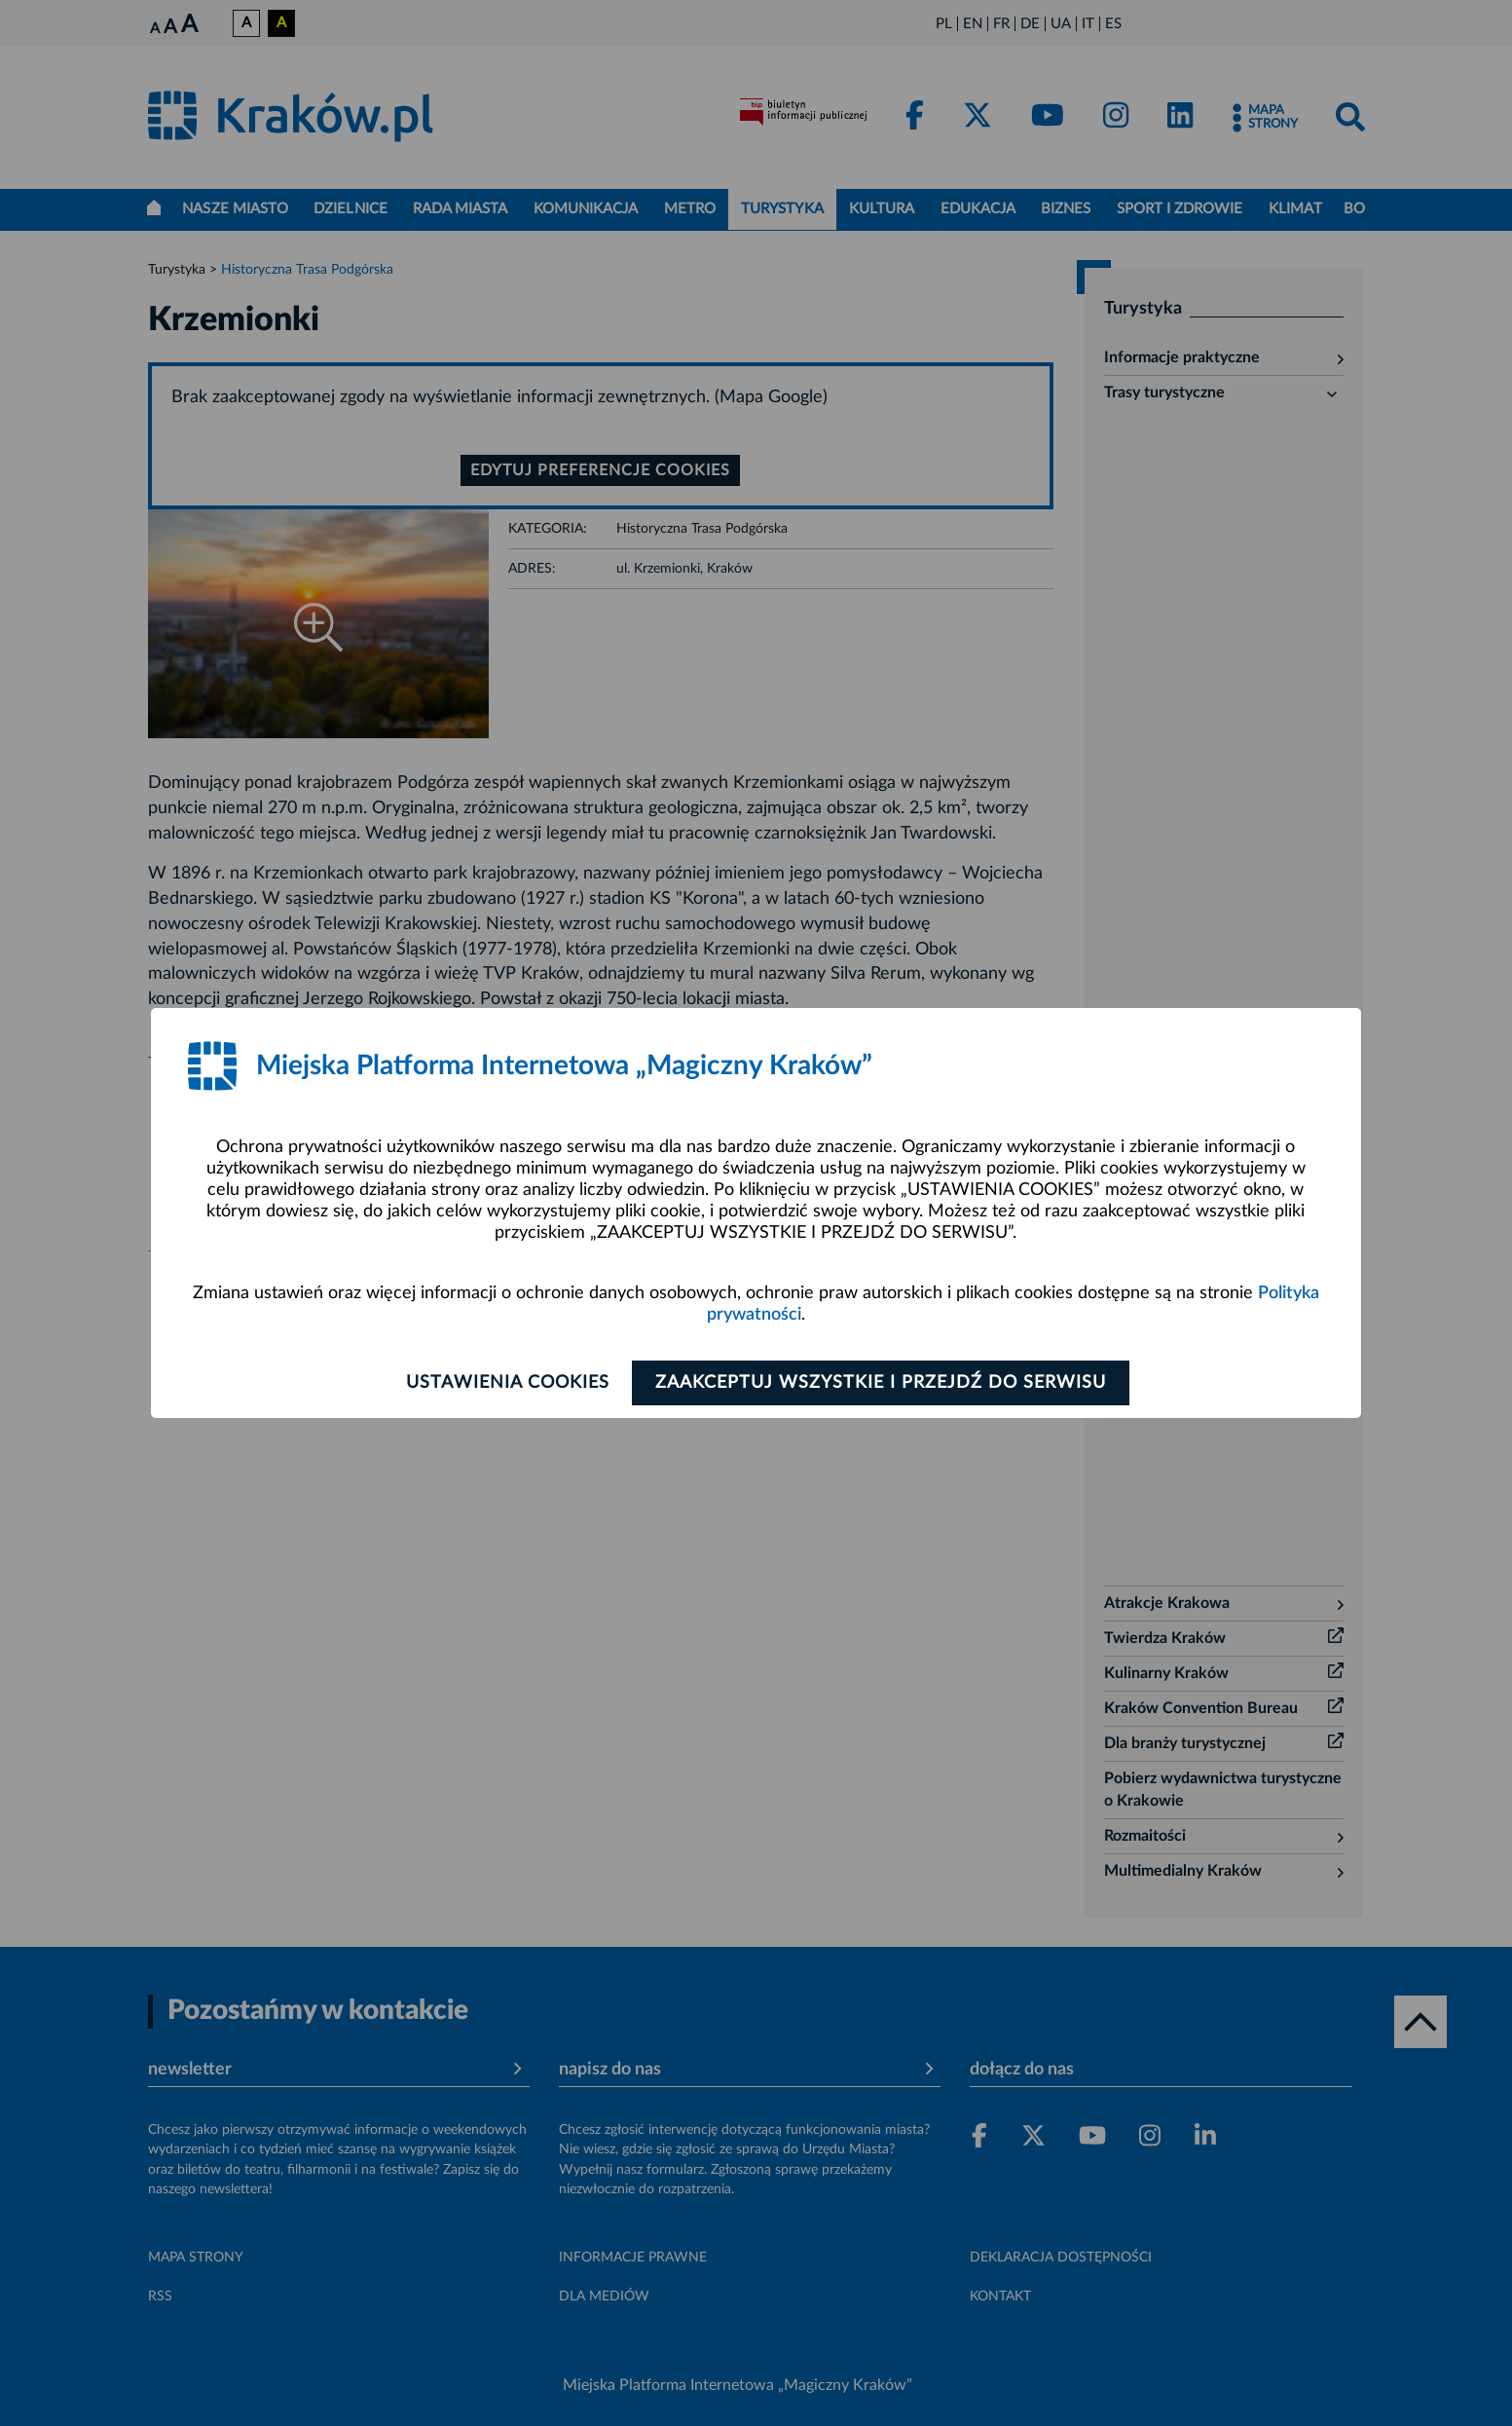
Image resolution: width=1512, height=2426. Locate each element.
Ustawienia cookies (504, 1383)
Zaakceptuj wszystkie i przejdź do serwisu (883, 1383)
